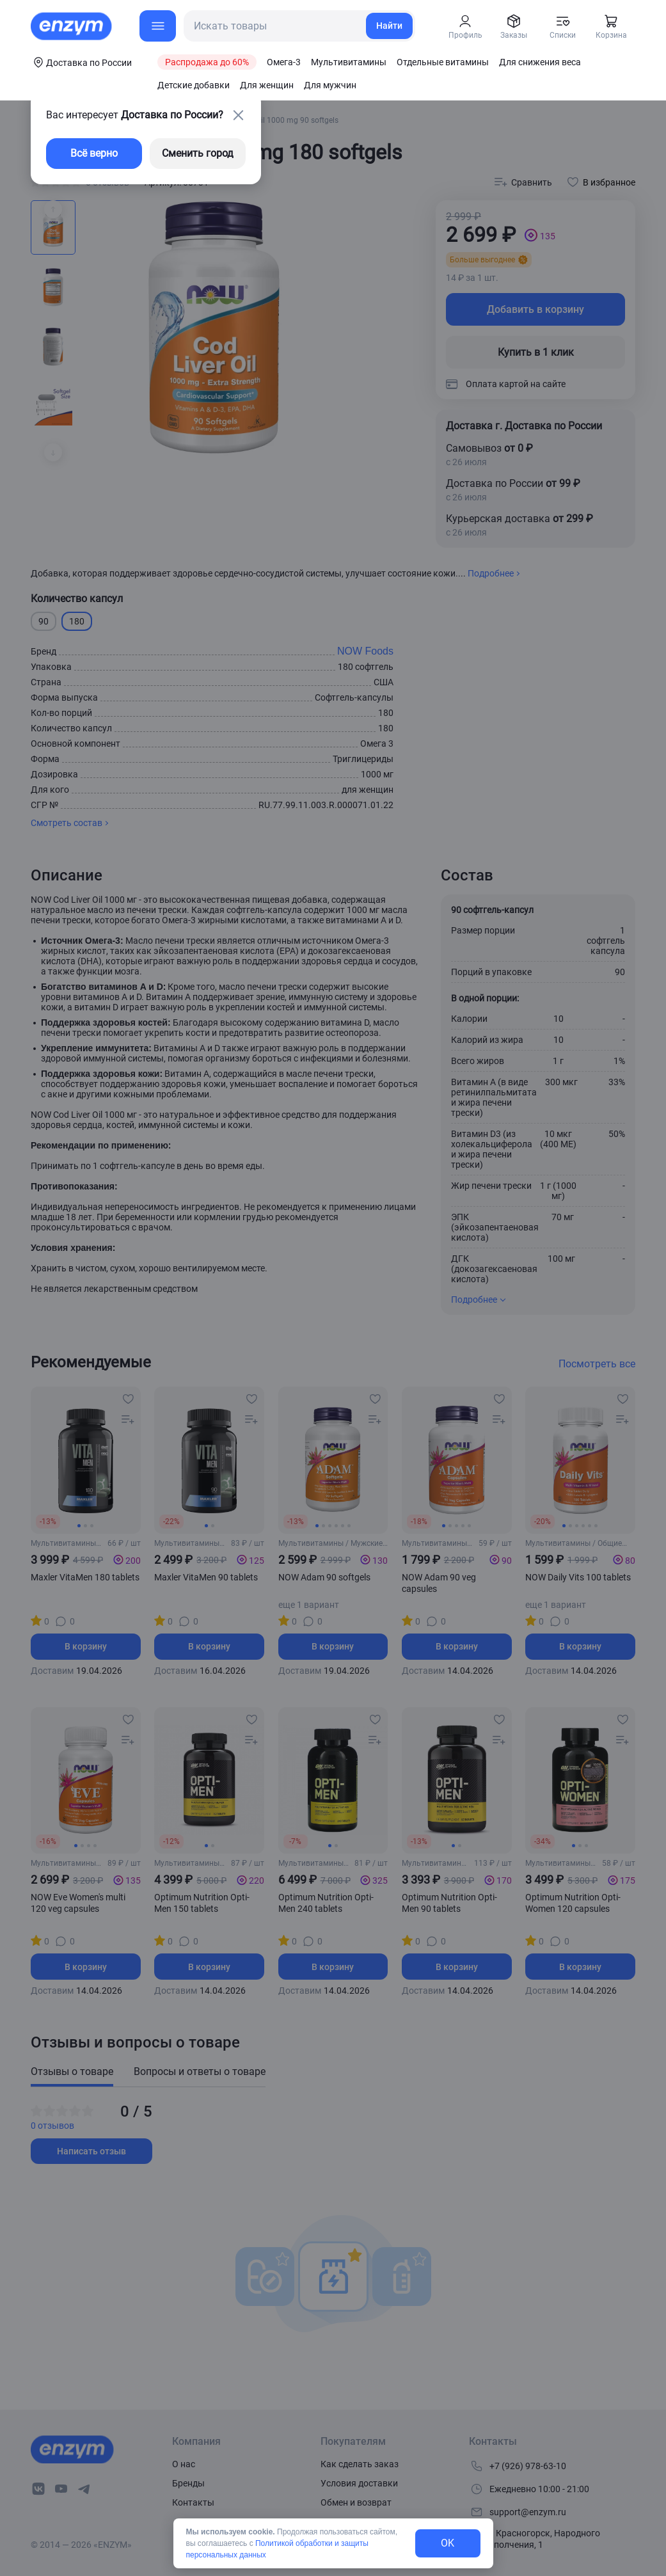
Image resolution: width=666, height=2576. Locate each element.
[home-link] (72, 26)
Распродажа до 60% (207, 62)
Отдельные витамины (443, 62)
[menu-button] (157, 26)
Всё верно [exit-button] (94, 153)
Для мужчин (330, 85)
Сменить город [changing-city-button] (198, 153)
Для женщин (267, 85)
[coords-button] (81, 62)
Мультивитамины (348, 62)
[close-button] (238, 115)
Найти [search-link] (389, 25)
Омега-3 (284, 62)
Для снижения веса (540, 62)
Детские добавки (193, 85)
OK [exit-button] (447, 2543)
